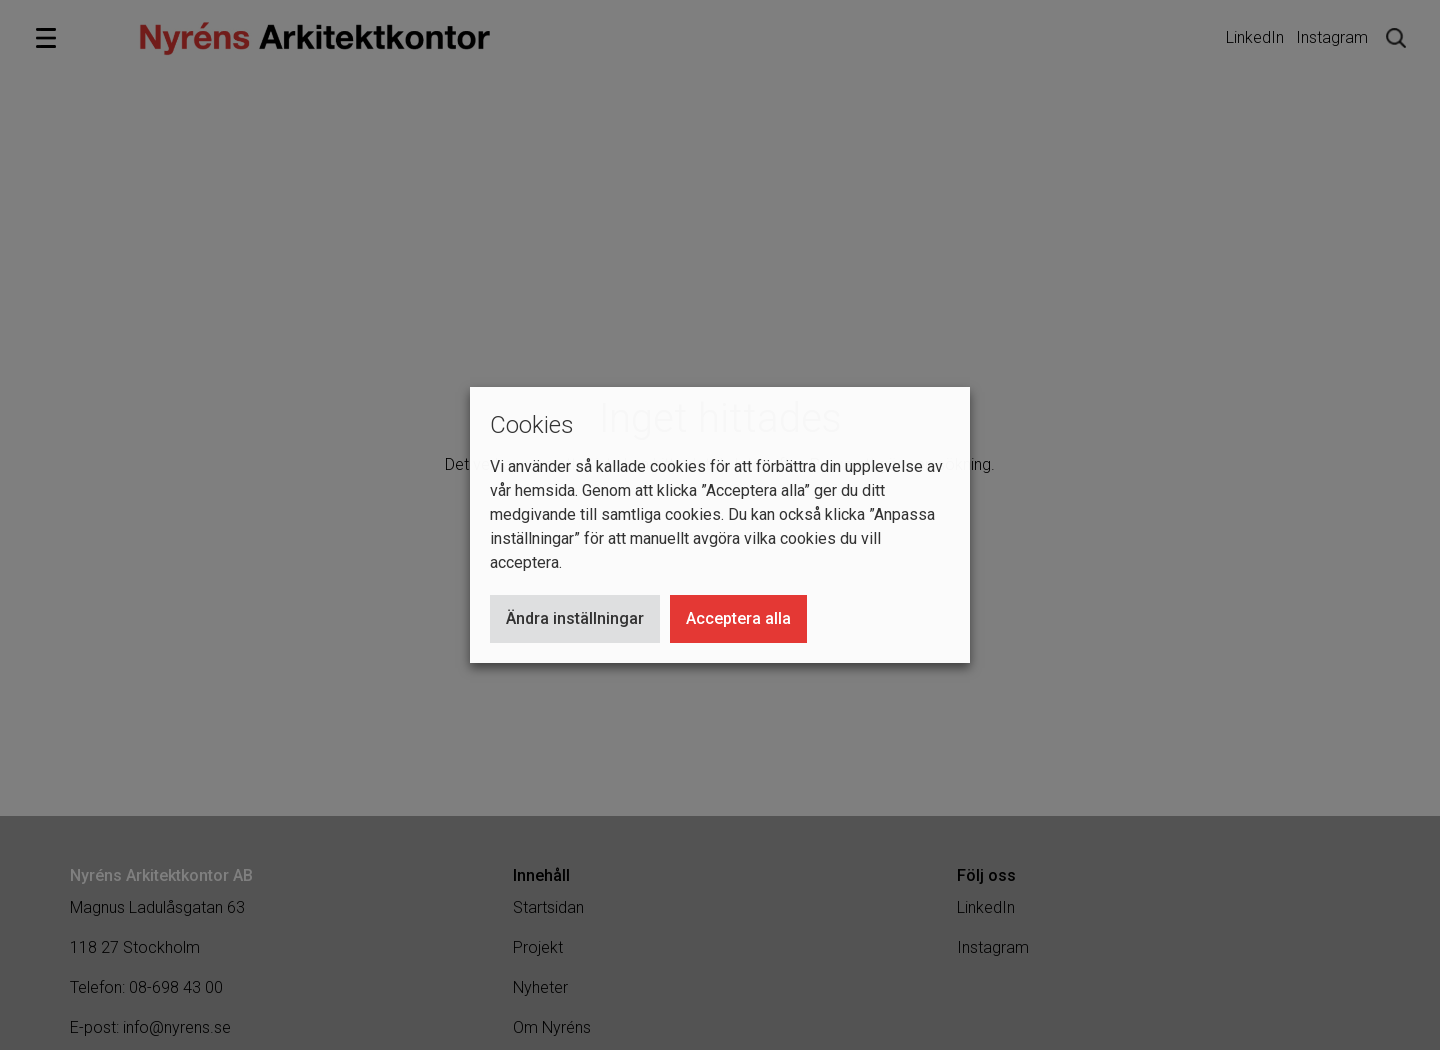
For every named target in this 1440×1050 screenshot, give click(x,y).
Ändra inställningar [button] (575, 618)
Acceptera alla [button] (738, 618)
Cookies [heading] (532, 425)
